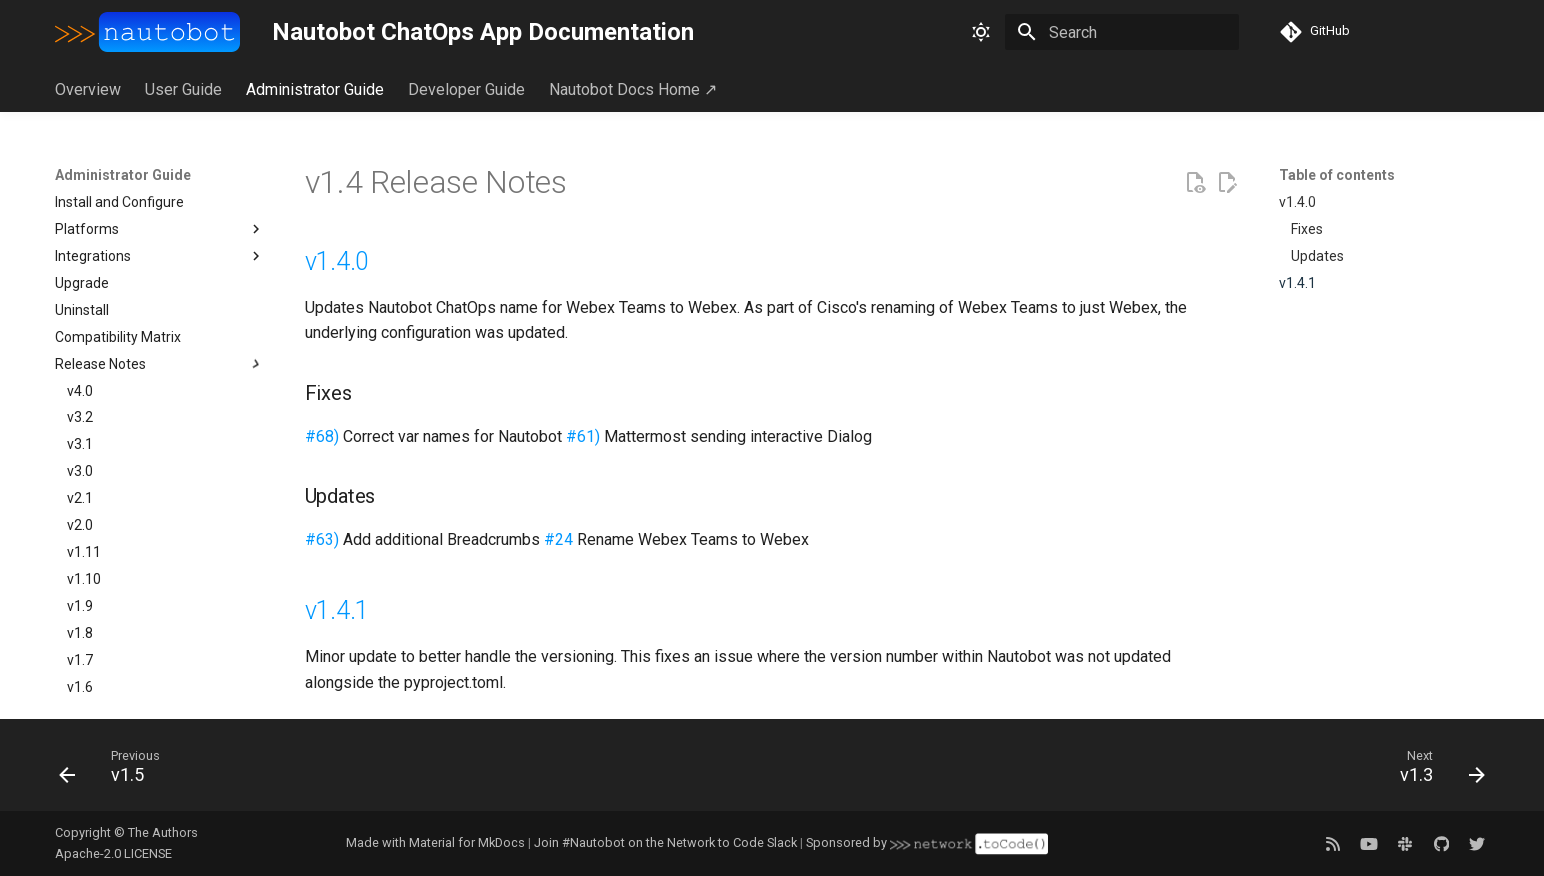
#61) (583, 436)
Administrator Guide (315, 89)
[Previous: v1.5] (117, 771)
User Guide (183, 89)
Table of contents (1337, 175)
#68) (322, 436)
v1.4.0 (337, 261)
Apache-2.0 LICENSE (113, 853)
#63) (322, 539)
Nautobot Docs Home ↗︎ (633, 89)
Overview (88, 89)
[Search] (1122, 32)
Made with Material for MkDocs (435, 842)
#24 (558, 539)
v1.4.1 (337, 610)
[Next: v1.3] (1434, 771)
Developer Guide (466, 89)
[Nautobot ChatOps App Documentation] (148, 32)
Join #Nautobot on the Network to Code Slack (665, 842)
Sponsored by (927, 842)
